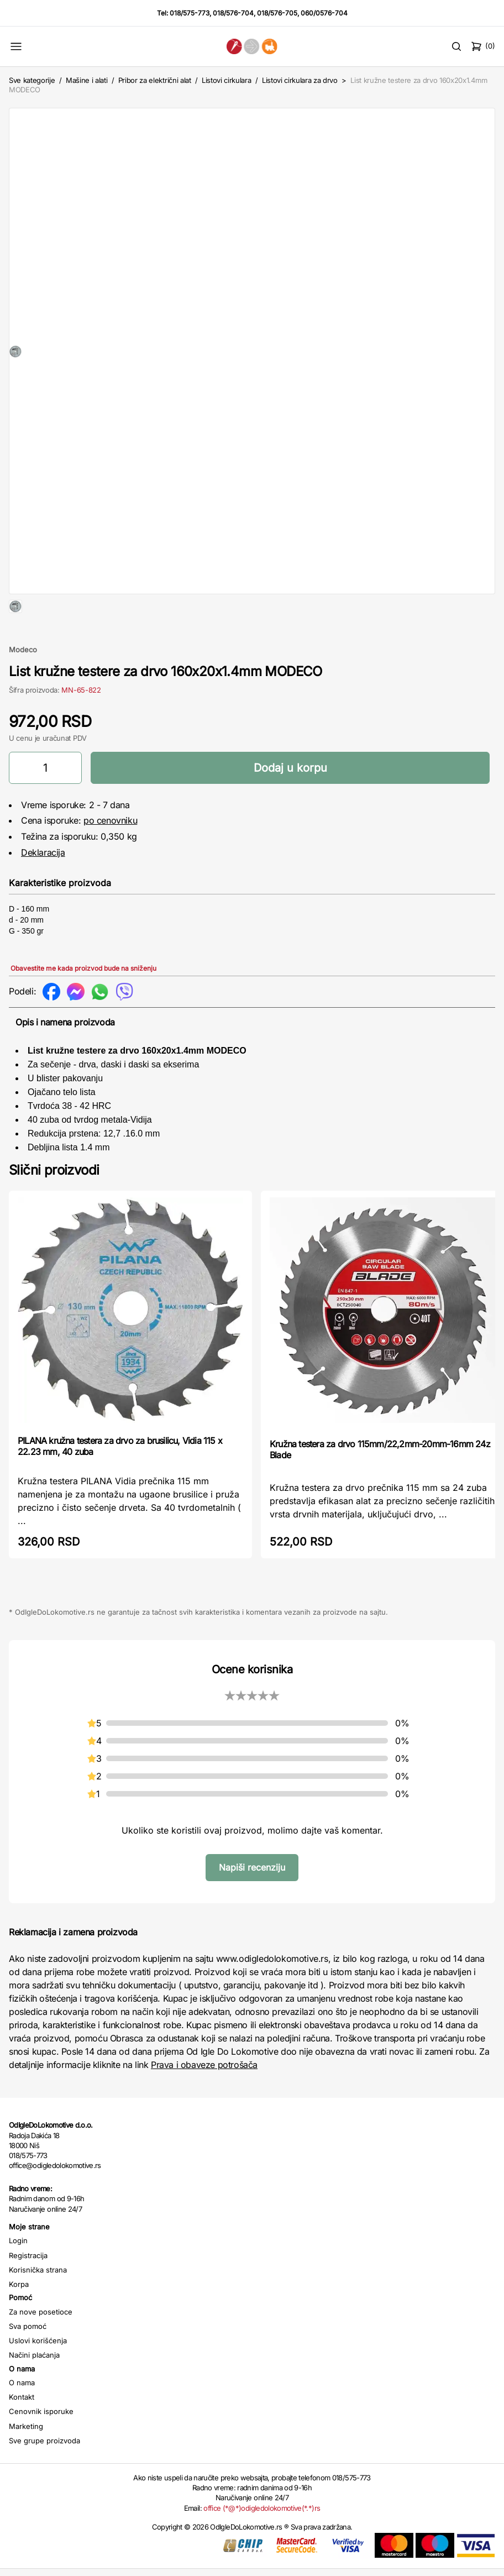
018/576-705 (277, 13)
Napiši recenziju (252, 1902)
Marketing (26, 2461)
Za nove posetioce (40, 2347)
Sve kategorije (32, 80)
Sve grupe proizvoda (44, 2476)
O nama (22, 2417)
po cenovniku (110, 855)
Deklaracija (43, 887)
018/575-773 (189, 13)
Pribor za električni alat (154, 80)
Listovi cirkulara (226, 80)
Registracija (28, 2290)
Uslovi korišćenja (38, 2375)
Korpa (19, 2319)
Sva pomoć (27, 2361)
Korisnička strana (38, 2305)
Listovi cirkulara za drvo (300, 80)
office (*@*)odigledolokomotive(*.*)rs (261, 2543)
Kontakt (21, 2432)
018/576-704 (233, 13)
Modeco (23, 684)
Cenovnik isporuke (41, 2446)
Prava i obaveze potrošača (204, 2100)
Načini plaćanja (34, 2390)
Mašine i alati (86, 80)
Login (18, 2275)
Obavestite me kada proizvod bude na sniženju (83, 1003)
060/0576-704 (324, 13)
